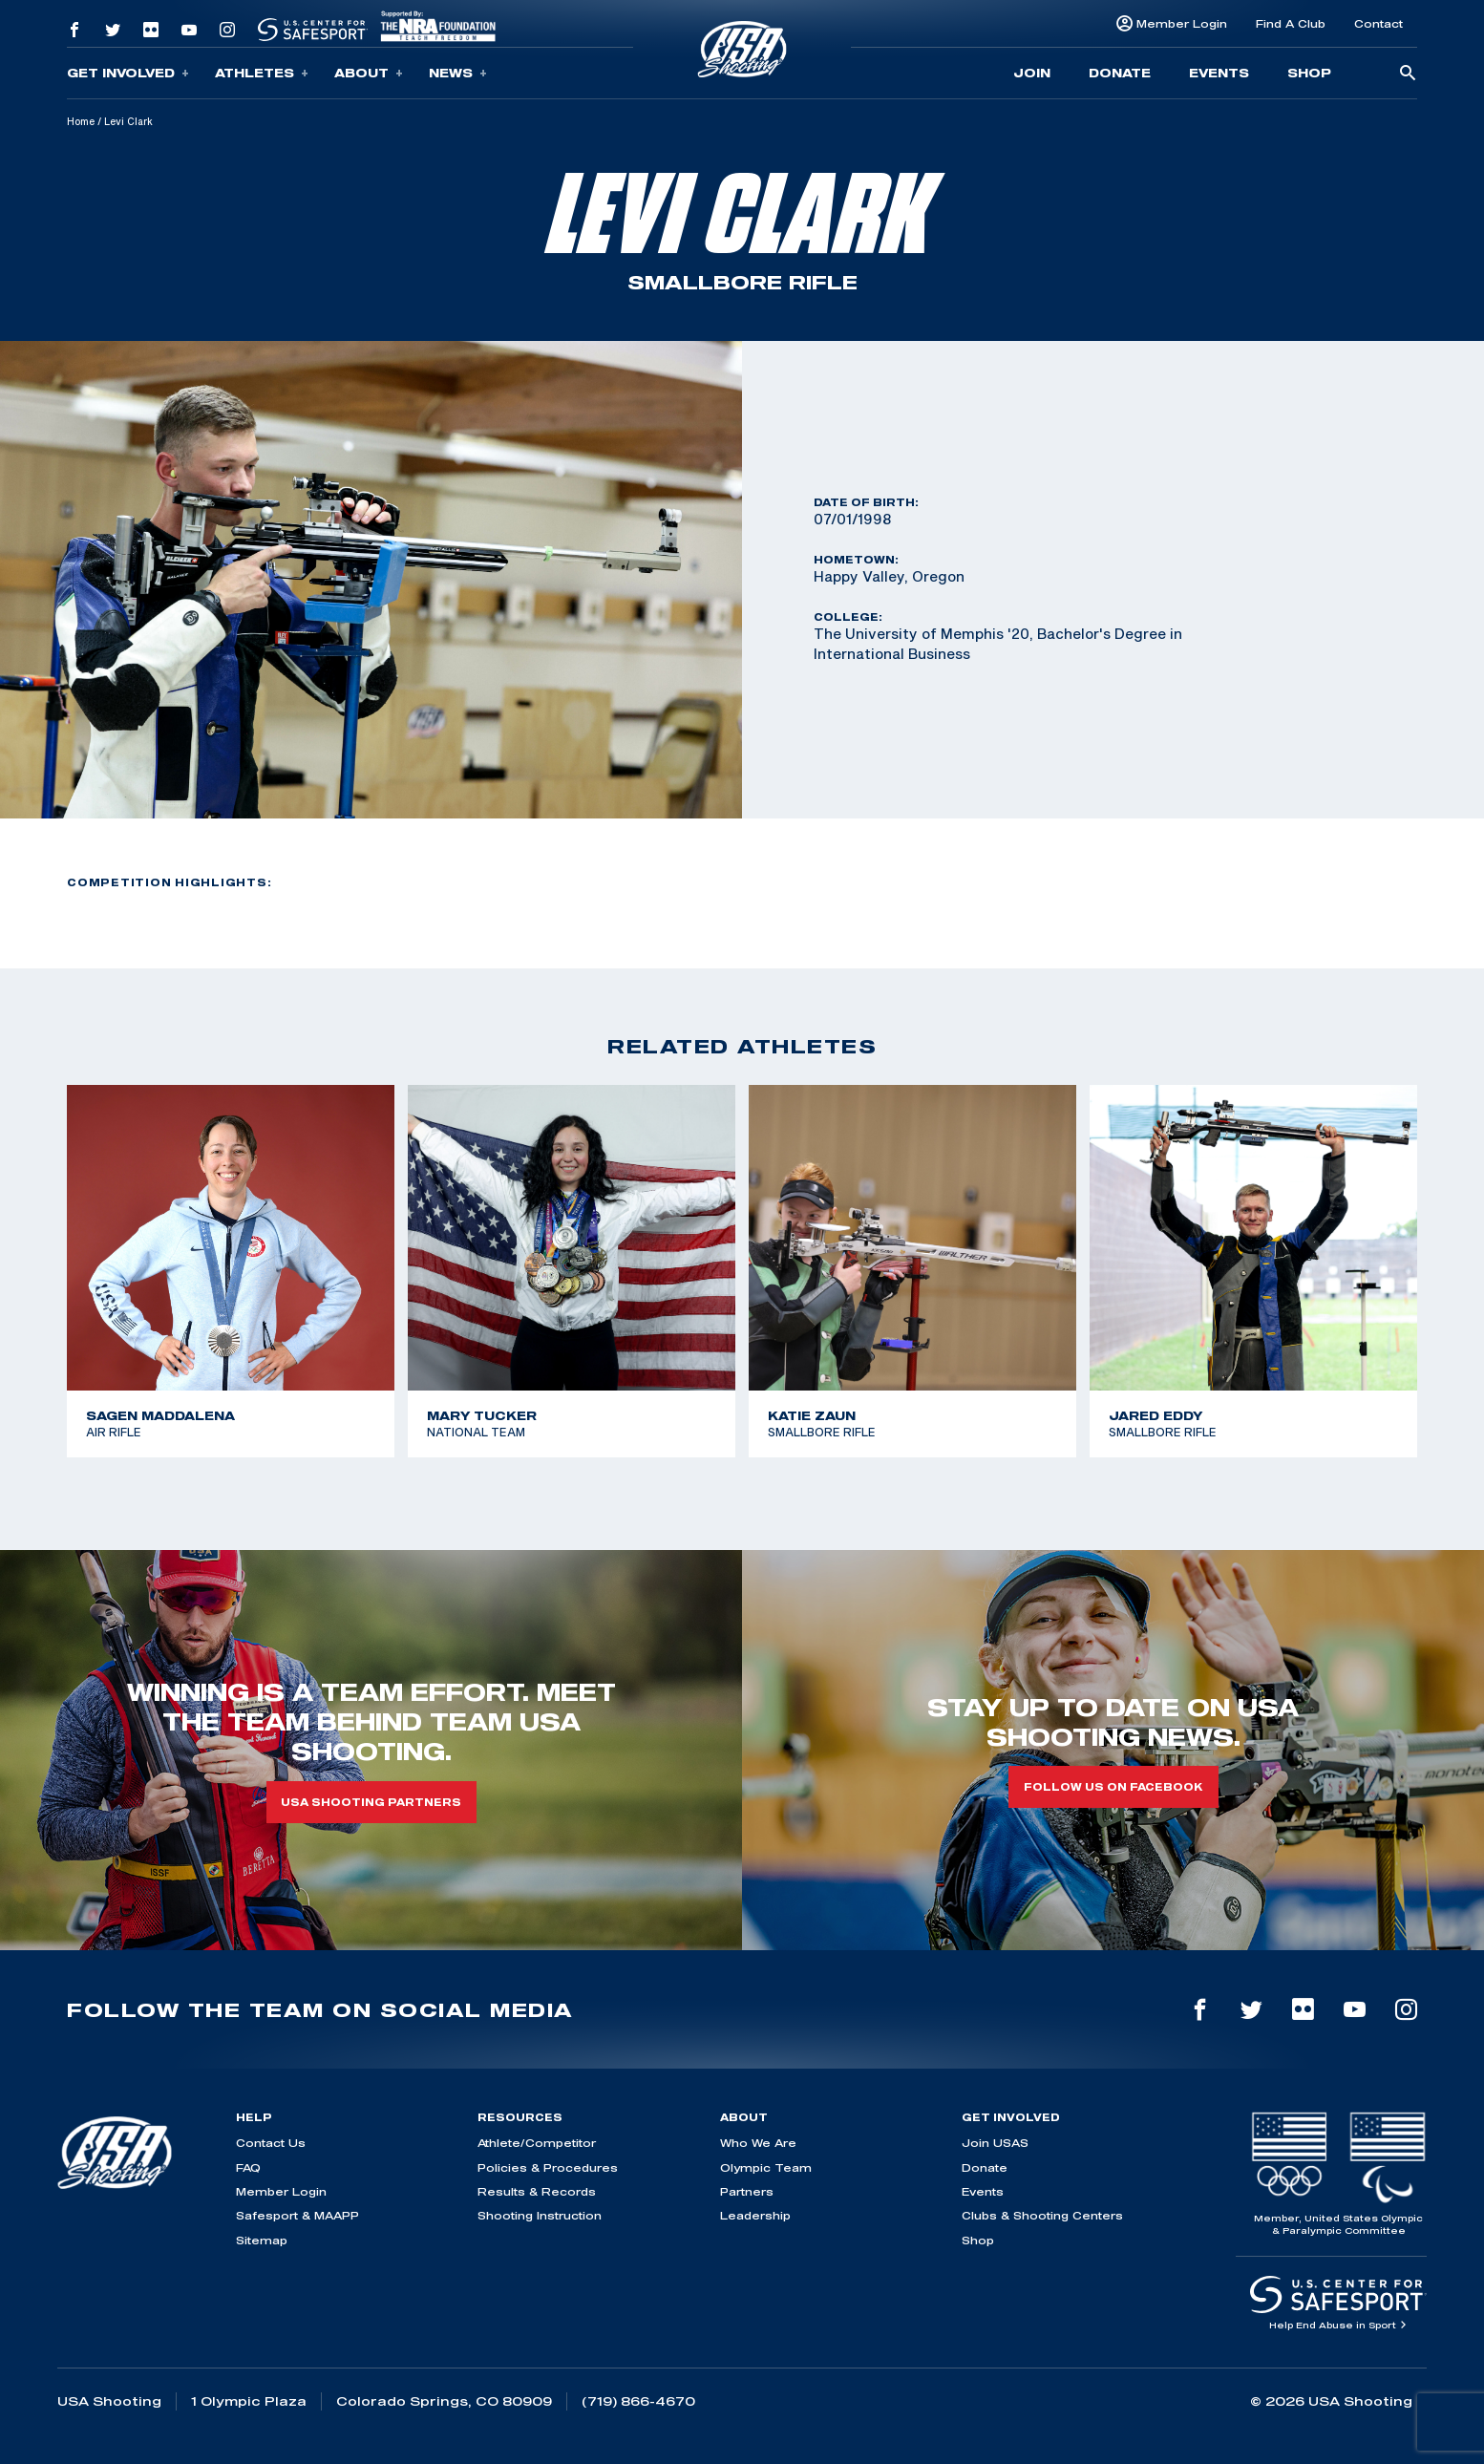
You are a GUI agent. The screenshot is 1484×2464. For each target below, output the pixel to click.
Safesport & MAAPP (297, 2215)
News (458, 73)
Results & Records (536, 2191)
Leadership (755, 2215)
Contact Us (271, 2142)
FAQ (248, 2167)
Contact (1378, 23)
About (368, 73)
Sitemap (261, 2240)
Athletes (261, 73)
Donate (1120, 72)
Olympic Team (766, 2167)
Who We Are (758, 2142)
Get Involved (128, 73)
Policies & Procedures (547, 2167)
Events (1219, 72)
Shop (1309, 72)
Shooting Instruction (539, 2215)
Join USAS (995, 2142)
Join (1031, 72)
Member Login (1181, 23)
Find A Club (1290, 23)
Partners (747, 2191)
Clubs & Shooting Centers (1042, 2215)
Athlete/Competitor (536, 2142)
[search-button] (1407, 74)
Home (81, 121)
